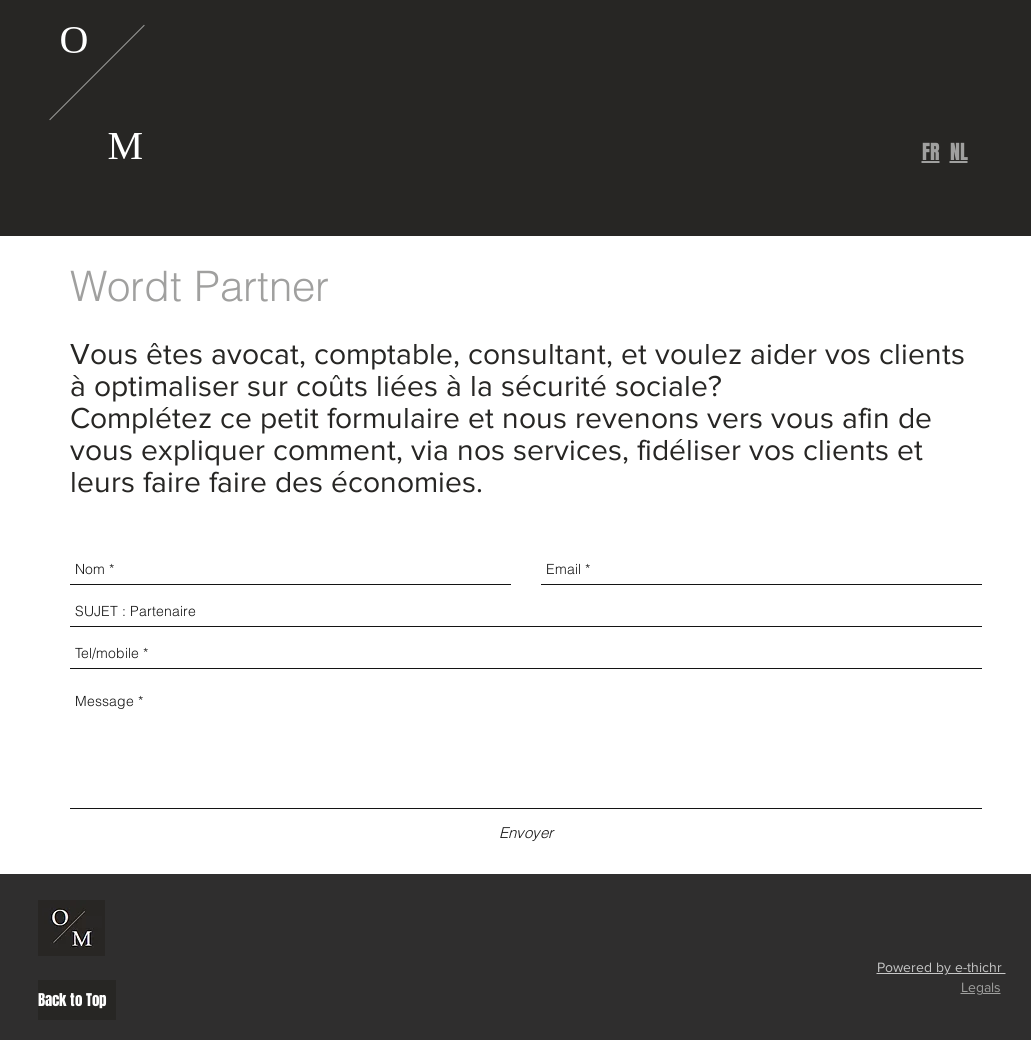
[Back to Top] (77, 1000)
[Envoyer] (526, 832)
